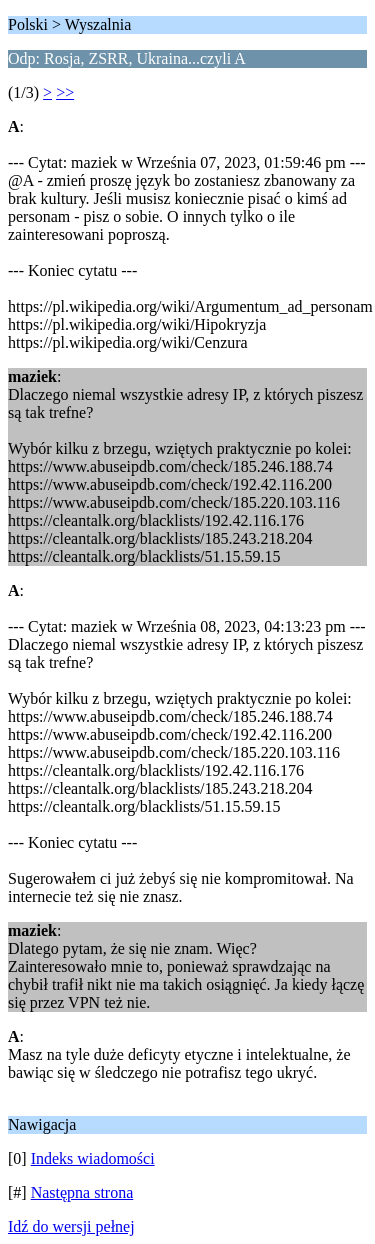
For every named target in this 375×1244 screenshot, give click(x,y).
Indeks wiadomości (93, 1158)
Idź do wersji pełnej (71, 1226)
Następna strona (82, 1192)
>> (65, 92)
